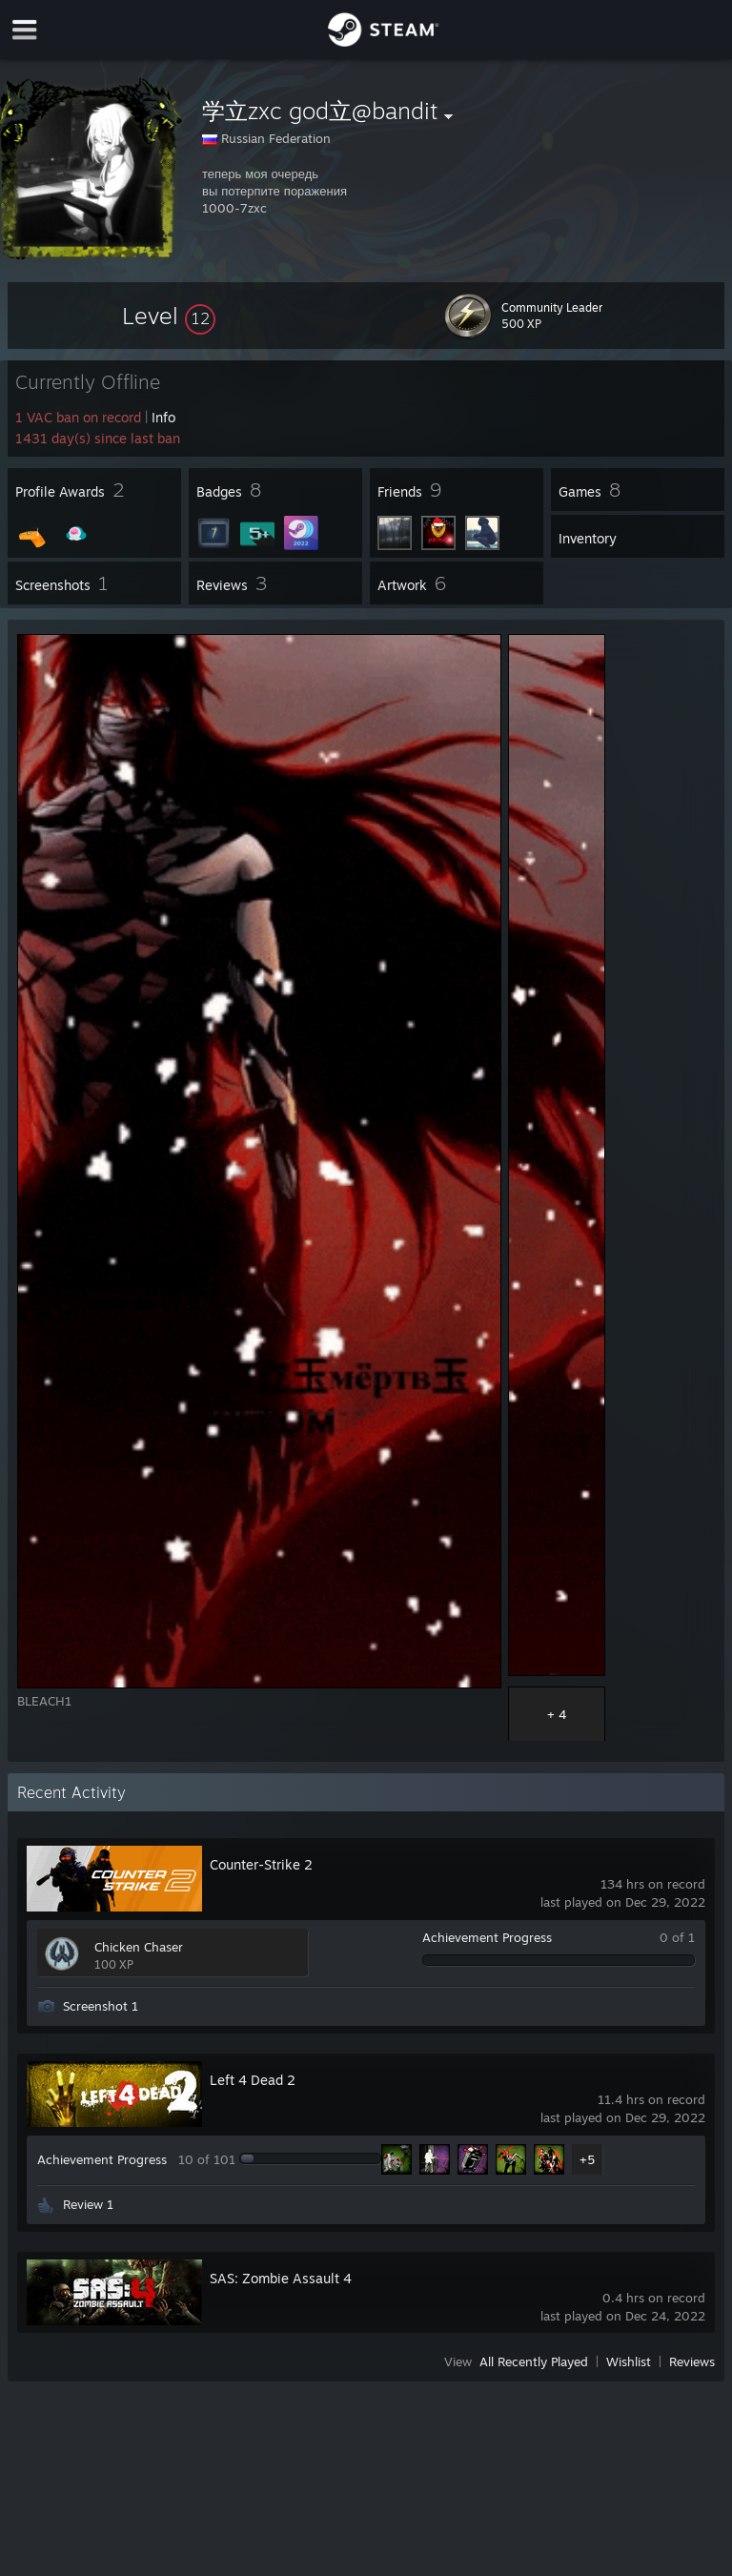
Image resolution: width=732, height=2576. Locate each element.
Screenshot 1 (100, 2006)
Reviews (692, 2361)
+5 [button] (587, 2159)
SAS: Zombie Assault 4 (281, 2278)
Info (163, 417)
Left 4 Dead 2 (252, 2080)
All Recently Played (533, 2361)
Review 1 (88, 2204)
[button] (168, 315)
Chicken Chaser (138, 1946)
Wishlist (628, 2361)
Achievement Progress (487, 1937)
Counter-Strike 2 (261, 1864)
